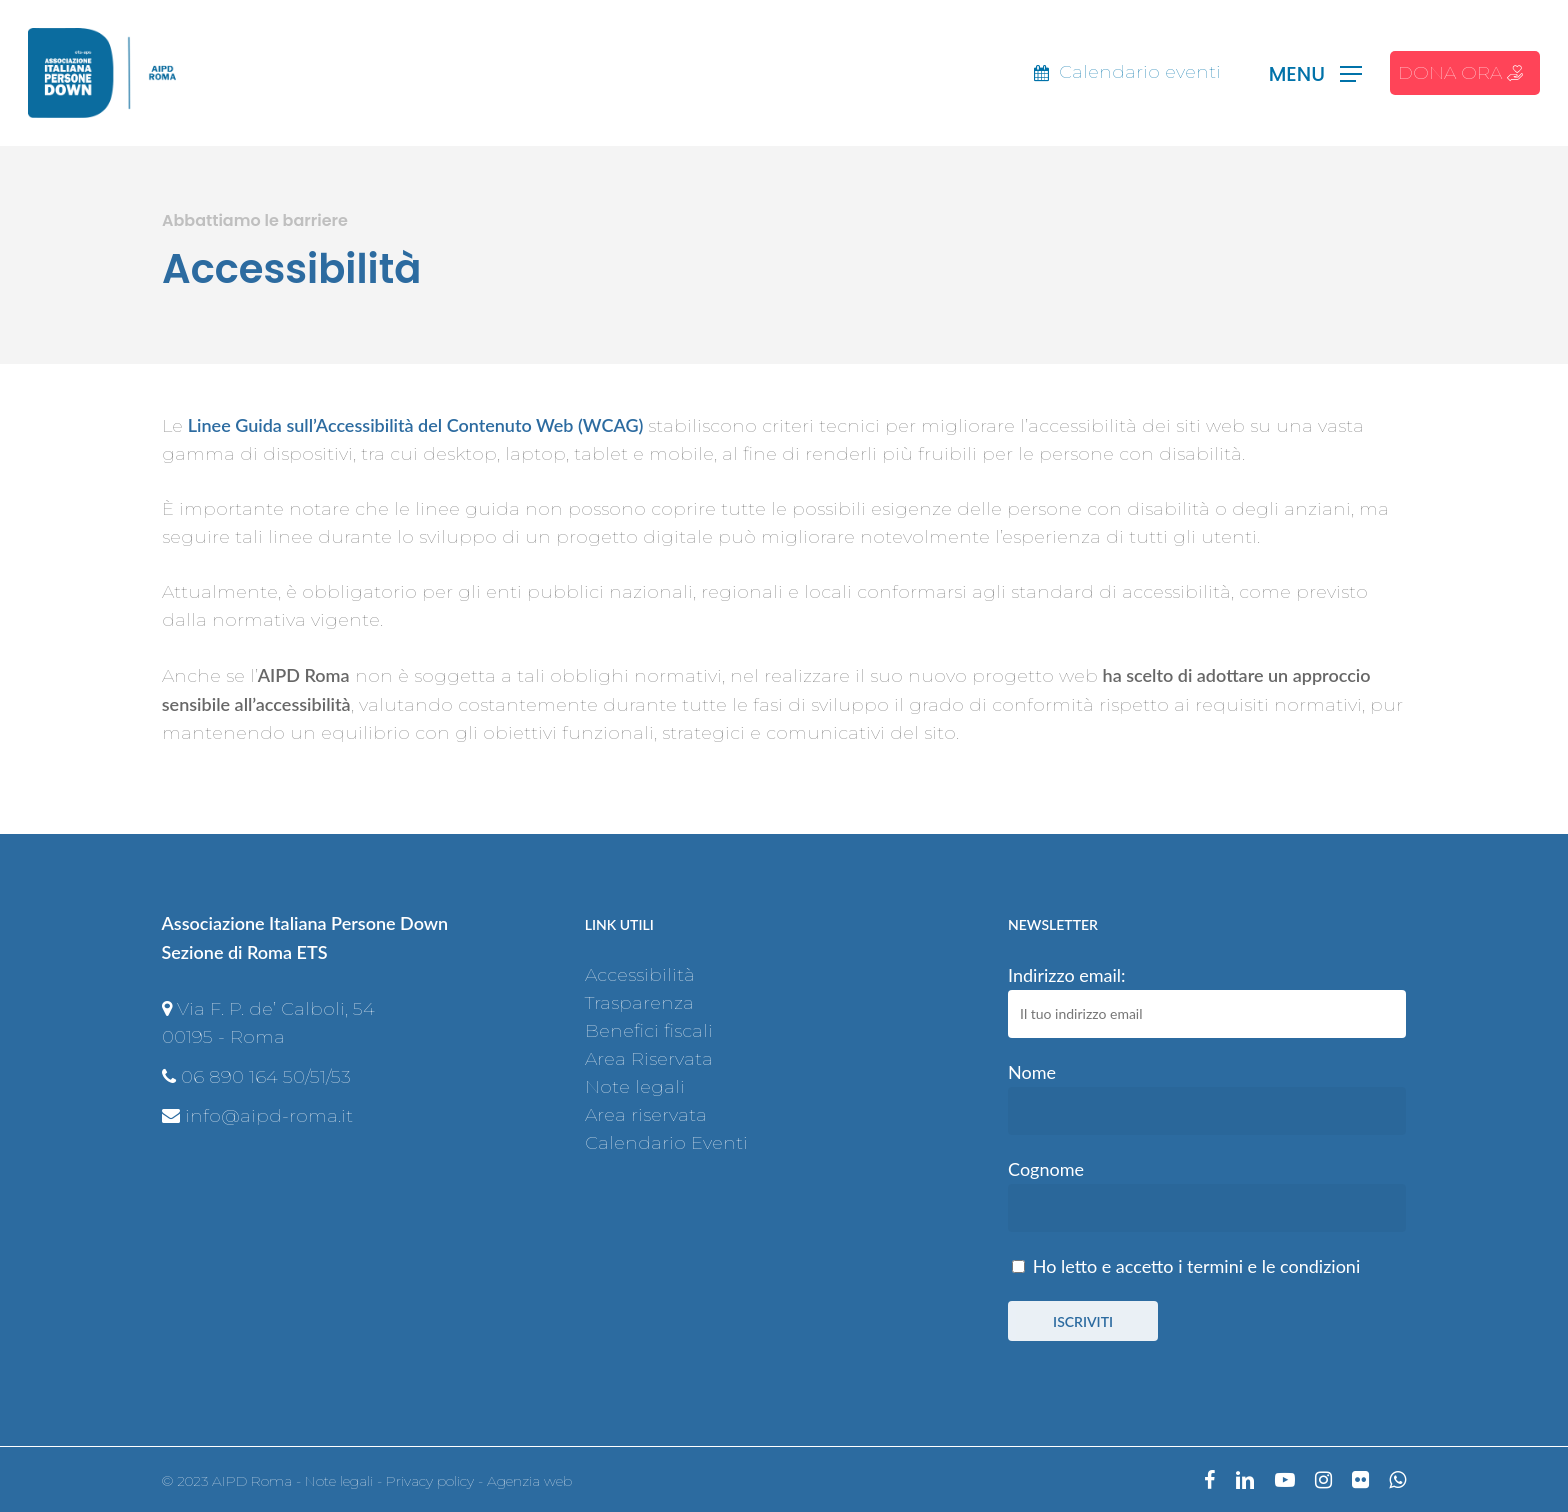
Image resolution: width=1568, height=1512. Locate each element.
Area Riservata (649, 1059)
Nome (1032, 1072)
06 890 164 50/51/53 (266, 1077)
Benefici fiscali (649, 1031)
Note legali (635, 1087)
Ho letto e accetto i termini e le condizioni (1197, 1266)
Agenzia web (529, 1481)
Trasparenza (639, 1003)
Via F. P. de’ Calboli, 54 (276, 1009)
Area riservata (646, 1115)
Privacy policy (430, 1481)
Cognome (1046, 1169)
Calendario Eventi (666, 1143)
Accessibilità (640, 975)
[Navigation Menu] (1315, 73)
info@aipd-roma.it (269, 1116)
